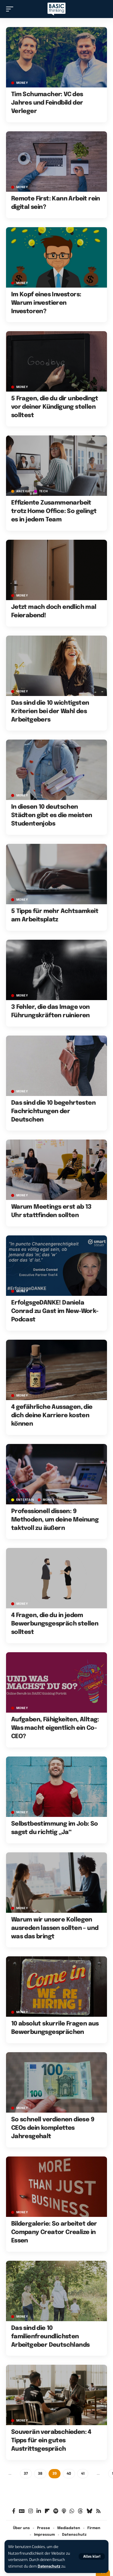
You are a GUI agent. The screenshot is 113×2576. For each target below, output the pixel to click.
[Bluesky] (89, 2511)
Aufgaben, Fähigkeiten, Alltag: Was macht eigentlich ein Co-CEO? (55, 1728)
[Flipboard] (47, 2511)
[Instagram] (30, 2511)
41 (82, 2473)
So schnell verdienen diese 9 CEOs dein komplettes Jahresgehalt (52, 2128)
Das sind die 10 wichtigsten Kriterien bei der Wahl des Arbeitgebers (50, 711)
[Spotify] (56, 2511)
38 (40, 2473)
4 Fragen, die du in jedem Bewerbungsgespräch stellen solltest (54, 1623)
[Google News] (21, 2511)
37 (26, 2473)
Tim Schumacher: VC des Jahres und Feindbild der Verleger (47, 102)
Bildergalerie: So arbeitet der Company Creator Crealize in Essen (54, 2232)
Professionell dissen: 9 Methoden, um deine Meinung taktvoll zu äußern (55, 1519)
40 (69, 2473)
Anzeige (23, 491)
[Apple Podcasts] (63, 2511)
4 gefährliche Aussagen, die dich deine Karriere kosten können (52, 1415)
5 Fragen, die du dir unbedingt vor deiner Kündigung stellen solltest (54, 407)
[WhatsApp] (72, 2511)
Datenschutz (49, 2566)
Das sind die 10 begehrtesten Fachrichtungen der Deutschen (53, 1111)
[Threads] (80, 2511)
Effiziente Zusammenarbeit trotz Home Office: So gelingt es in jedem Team (54, 511)
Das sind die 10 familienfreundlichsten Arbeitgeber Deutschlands (50, 2336)
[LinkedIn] (38, 2511)
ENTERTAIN (25, 1499)
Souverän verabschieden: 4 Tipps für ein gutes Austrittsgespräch (51, 2440)
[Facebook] (14, 2511)
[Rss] (98, 2511)
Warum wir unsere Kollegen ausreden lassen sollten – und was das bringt (55, 1928)
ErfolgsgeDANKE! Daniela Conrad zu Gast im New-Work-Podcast (55, 1311)
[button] (92, 2556)
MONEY (22, 82)
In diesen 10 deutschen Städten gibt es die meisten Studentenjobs (51, 815)
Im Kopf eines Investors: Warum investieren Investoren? (46, 303)
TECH (43, 491)
